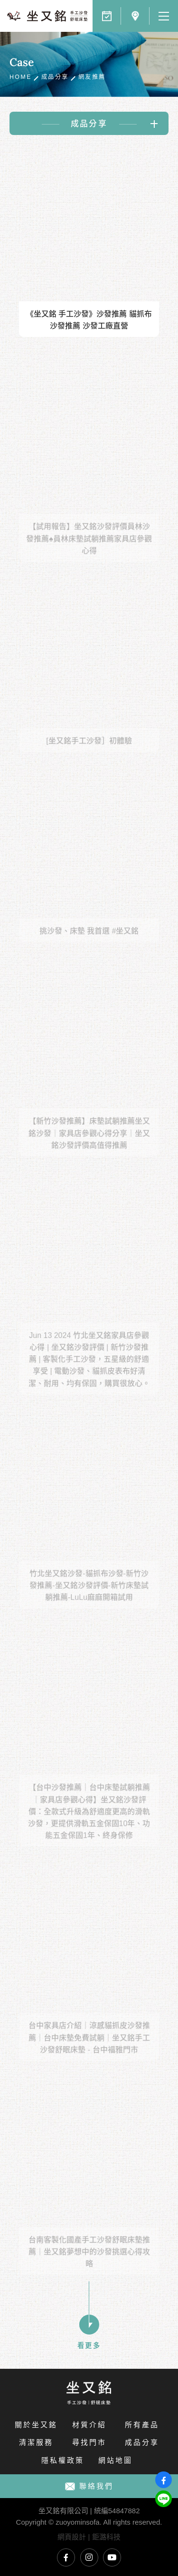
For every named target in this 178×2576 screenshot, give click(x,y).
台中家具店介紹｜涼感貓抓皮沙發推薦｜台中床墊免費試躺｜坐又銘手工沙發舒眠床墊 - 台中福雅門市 (89, 2050)
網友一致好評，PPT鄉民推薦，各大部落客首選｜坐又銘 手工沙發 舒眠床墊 (47, 16)
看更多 (89, 2323)
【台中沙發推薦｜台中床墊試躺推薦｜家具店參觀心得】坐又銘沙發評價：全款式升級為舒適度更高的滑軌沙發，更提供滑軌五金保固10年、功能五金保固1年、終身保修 (89, 1824)
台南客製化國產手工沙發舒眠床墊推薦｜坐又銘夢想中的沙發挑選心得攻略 (89, 2263)
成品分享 (55, 77)
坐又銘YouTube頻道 (112, 2557)
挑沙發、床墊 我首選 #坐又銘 (89, 943)
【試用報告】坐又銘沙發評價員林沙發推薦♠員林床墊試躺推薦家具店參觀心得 (89, 551)
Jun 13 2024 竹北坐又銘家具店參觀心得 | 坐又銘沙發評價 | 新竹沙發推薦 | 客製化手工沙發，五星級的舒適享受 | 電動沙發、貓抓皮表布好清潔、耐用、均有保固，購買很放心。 (89, 1371)
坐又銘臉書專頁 (66, 2557)
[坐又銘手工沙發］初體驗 (88, 753)
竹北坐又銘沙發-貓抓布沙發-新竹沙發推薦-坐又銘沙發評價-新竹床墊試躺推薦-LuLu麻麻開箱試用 (89, 1597)
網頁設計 (71, 2537)
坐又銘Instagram (89, 2557)
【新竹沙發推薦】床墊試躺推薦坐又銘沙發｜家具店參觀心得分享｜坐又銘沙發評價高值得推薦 (89, 1145)
